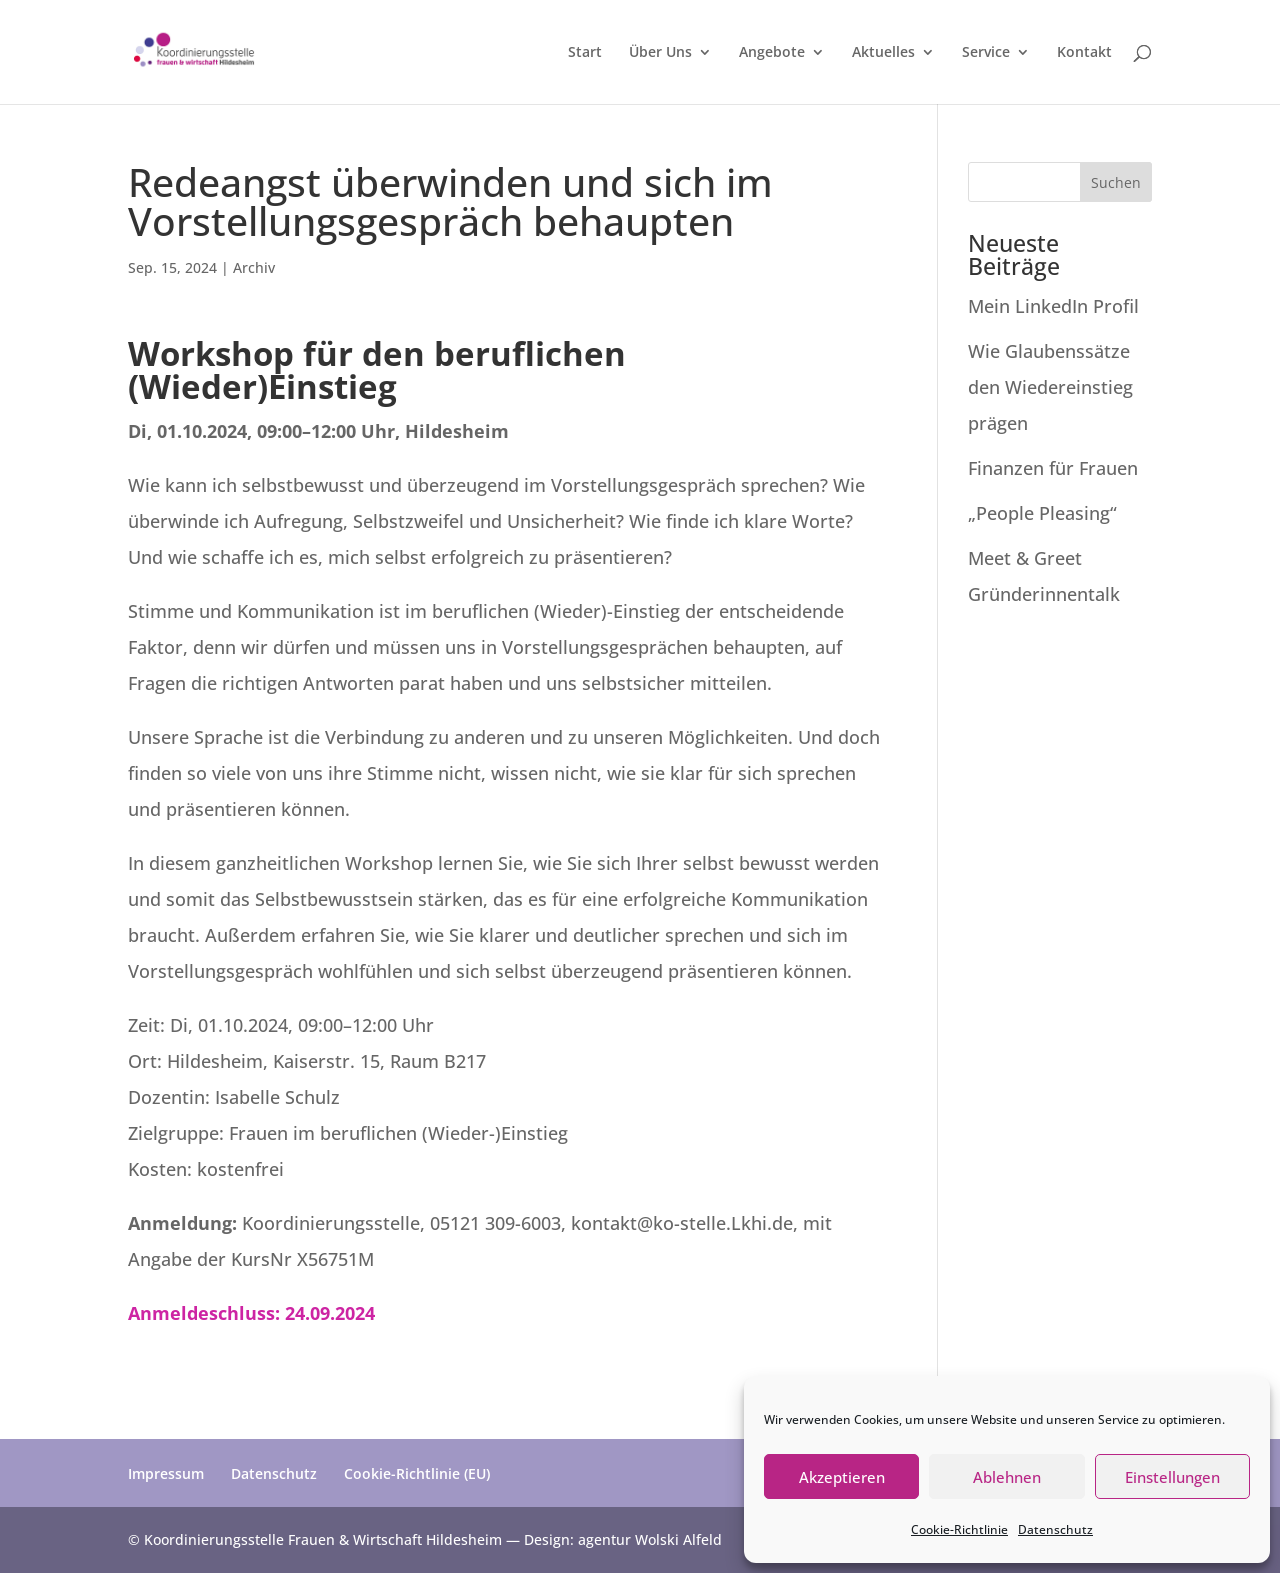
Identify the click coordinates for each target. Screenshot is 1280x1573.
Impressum (166, 1473)
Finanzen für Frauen (1058, 468)
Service (986, 53)
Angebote (772, 53)
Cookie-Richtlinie (959, 1529)
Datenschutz (1055, 1529)
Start (585, 53)
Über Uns (660, 53)
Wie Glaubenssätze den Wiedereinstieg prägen (1050, 387)
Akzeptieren (842, 1477)
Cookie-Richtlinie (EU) (417, 1473)
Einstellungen (1172, 1477)
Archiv (254, 267)
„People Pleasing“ (1042, 513)
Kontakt (1084, 53)
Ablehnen (1007, 1477)
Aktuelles (883, 53)
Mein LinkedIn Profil (1056, 306)
